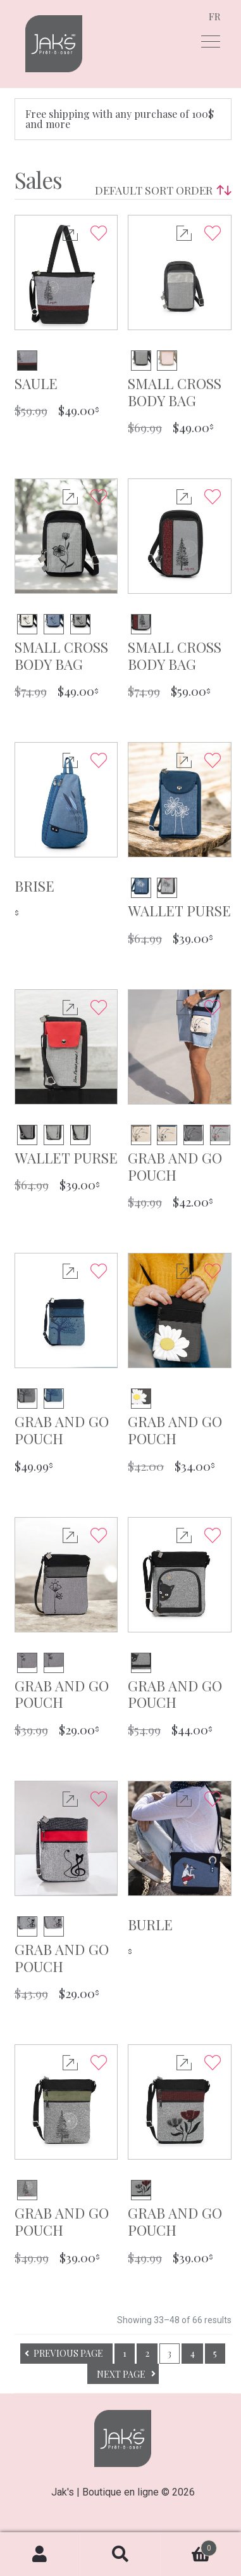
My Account (40, 2554)
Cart (189, 2545)
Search (120, 2554)
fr (215, 16)
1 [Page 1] (125, 2353)
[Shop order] (160, 190)
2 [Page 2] (147, 2353)
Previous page (68, 2353)
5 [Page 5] (215, 2353)
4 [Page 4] (192, 2353)
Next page (121, 2374)
